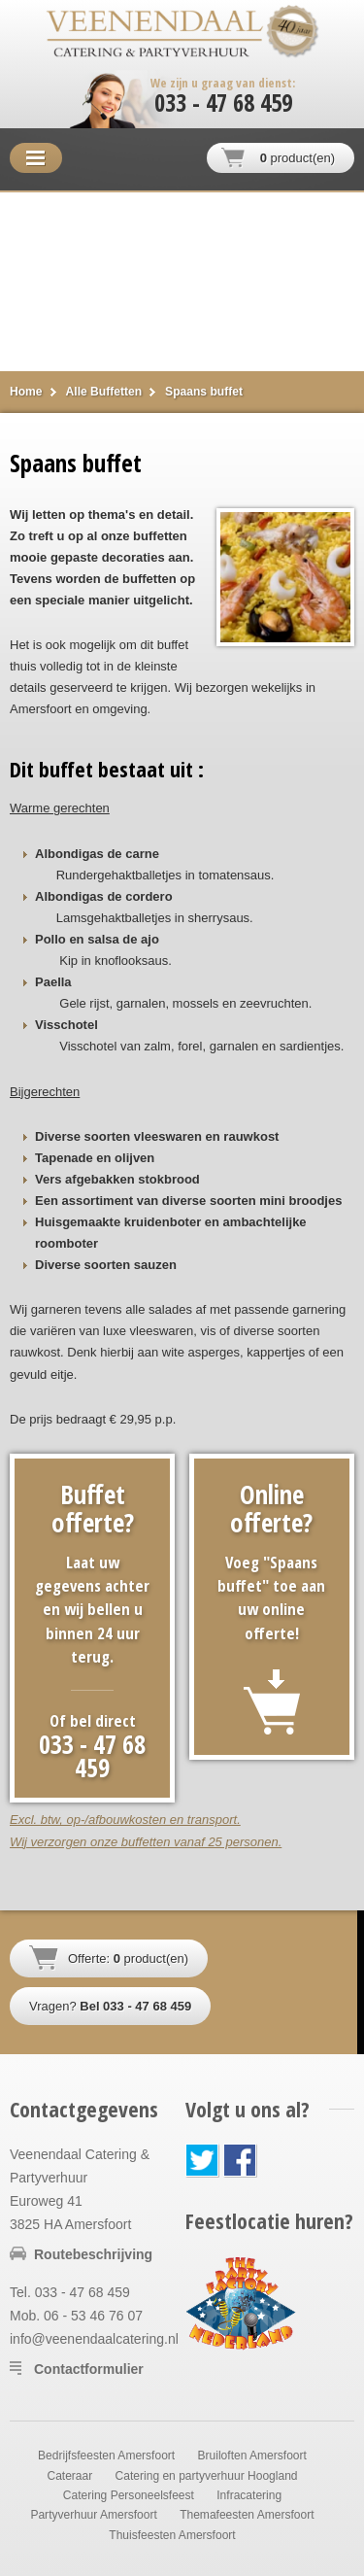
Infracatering (248, 2495)
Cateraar (69, 2476)
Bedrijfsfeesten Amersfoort (106, 2455)
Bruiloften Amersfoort (252, 2455)
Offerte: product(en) (128, 1958)
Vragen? (110, 2006)
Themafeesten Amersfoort (247, 2515)
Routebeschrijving (93, 2254)
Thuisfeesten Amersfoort (172, 2535)
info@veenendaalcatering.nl (94, 2339)
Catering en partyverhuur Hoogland (207, 2476)
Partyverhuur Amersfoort (93, 2515)
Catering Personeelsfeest (128, 2495)
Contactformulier (89, 2369)
